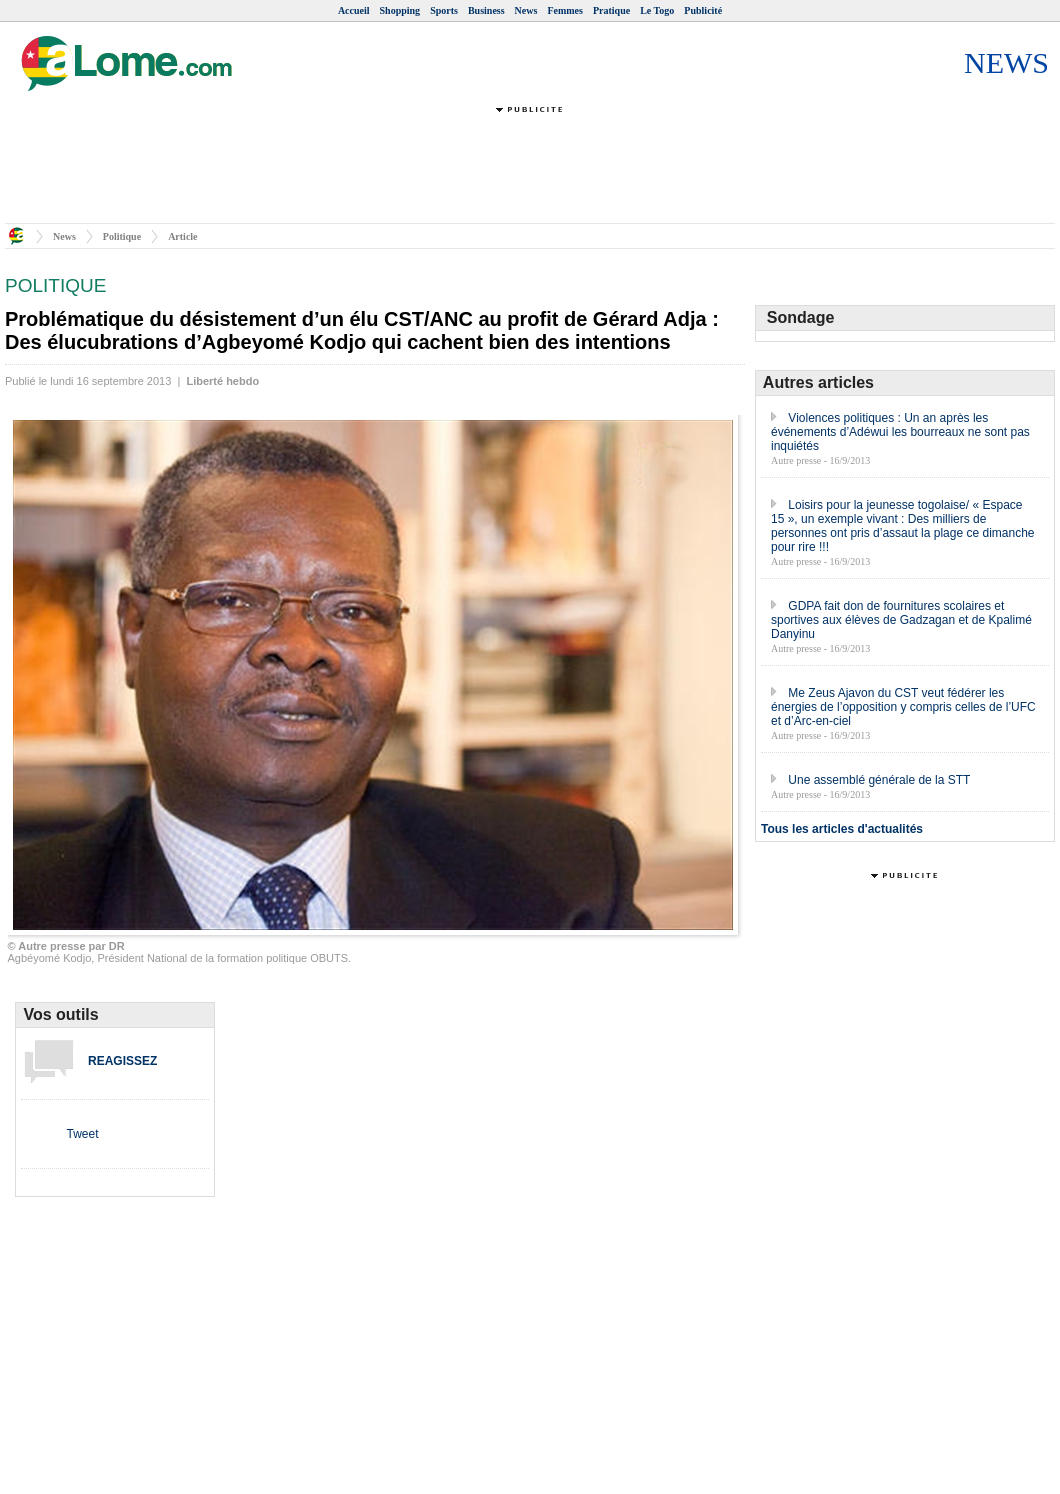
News (526, 10)
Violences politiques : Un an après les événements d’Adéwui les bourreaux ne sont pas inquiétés (900, 432)
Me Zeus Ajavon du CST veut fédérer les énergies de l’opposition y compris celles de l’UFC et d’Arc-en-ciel (903, 707)
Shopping (400, 10)
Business (486, 10)
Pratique (611, 10)
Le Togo (657, 10)
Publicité (703, 10)
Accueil (354, 10)
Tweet (82, 1134)
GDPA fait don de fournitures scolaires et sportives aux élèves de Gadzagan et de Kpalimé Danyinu (901, 620)
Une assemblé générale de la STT (879, 780)
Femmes (565, 10)
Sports (444, 10)
